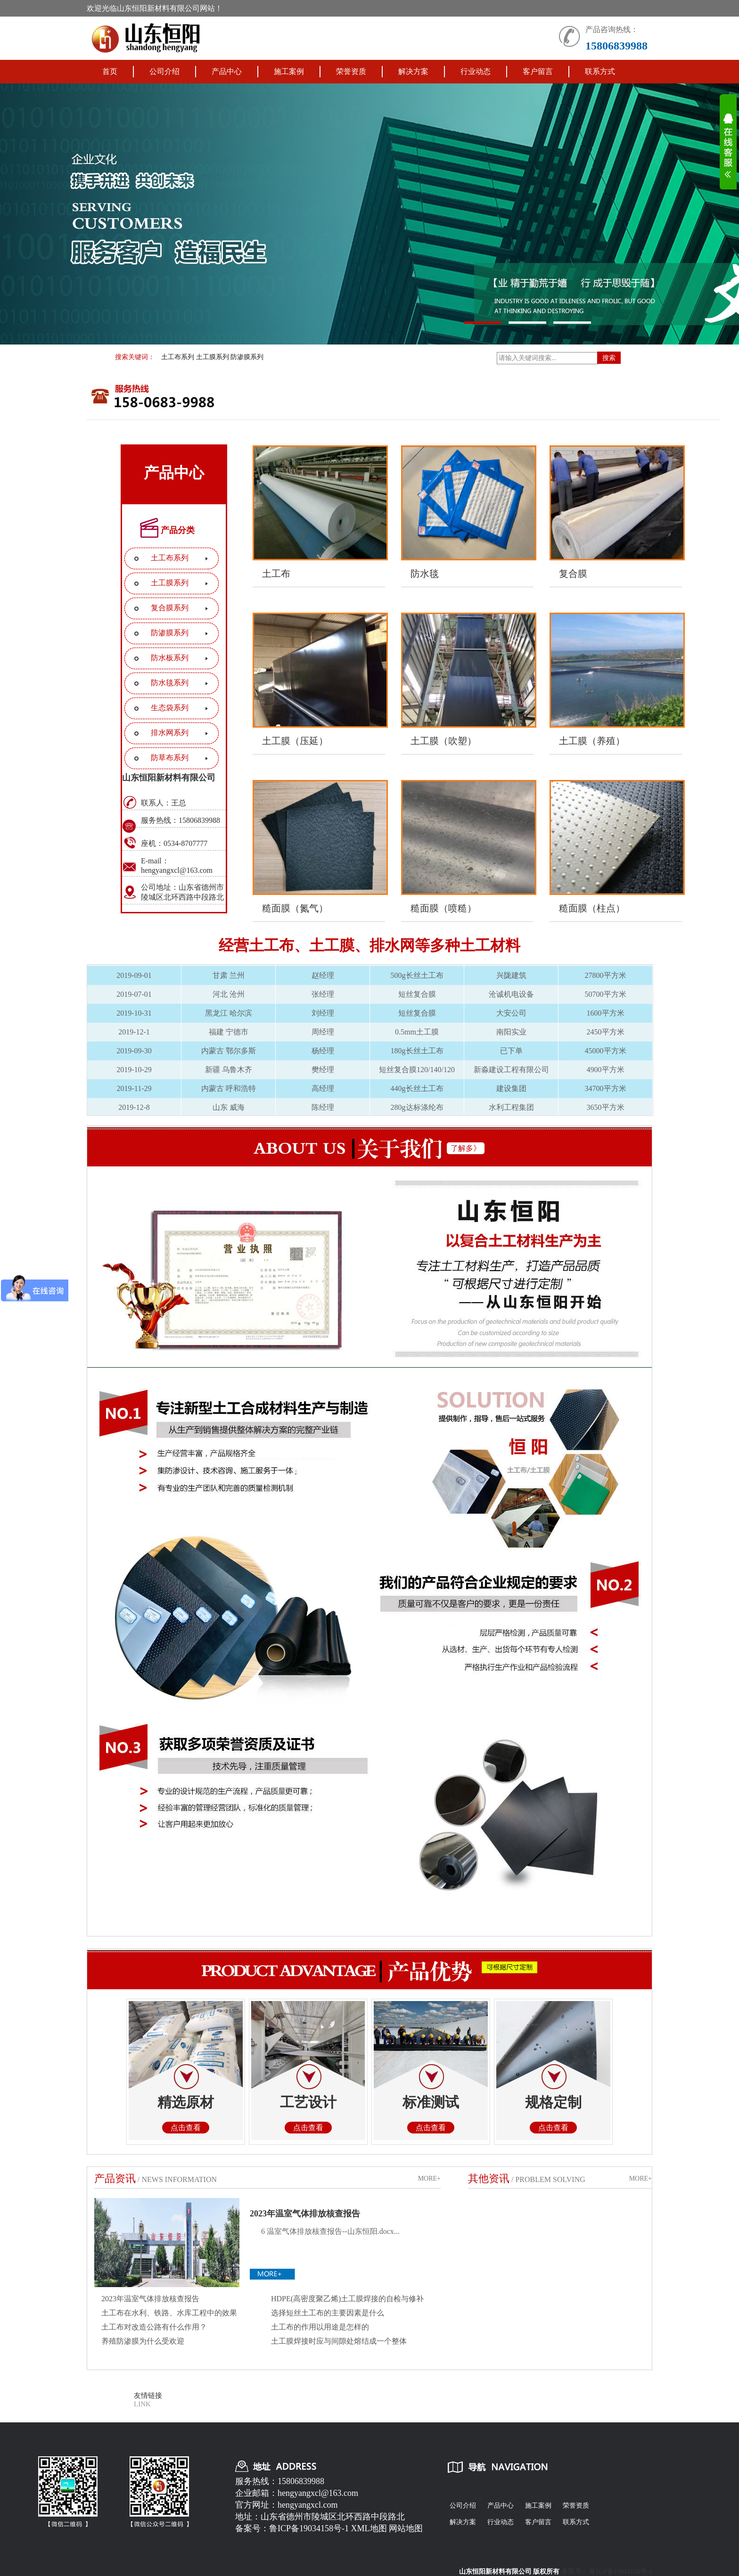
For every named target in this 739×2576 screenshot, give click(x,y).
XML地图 (369, 2528)
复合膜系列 (170, 608)
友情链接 (148, 2395)
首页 (109, 71)
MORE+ (429, 2178)
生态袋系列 (170, 708)
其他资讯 (488, 2178)
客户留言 (538, 71)
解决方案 (413, 71)
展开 (728, 152)
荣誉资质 (351, 71)
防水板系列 (170, 658)
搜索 (609, 357)
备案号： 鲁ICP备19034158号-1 (606, 2571)
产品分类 (178, 530)
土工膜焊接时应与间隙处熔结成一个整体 (339, 2341)
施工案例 (289, 71)
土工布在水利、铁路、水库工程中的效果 (169, 2313)
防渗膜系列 (246, 357)
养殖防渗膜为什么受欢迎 (142, 2341)
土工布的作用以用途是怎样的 (320, 2327)
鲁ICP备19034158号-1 (309, 2528)
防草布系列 (170, 758)
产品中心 (227, 71)
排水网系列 (170, 733)
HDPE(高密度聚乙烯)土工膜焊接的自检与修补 (347, 2299)
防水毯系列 (170, 683)
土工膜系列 (212, 357)
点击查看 (186, 2128)
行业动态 (475, 71)
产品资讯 (115, 2178)
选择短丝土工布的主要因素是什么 (327, 2313)
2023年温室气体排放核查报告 (305, 2213)
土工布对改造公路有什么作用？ (154, 2327)
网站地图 (406, 2528)
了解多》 (466, 1148)
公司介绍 (164, 71)
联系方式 (600, 71)
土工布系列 (177, 357)
